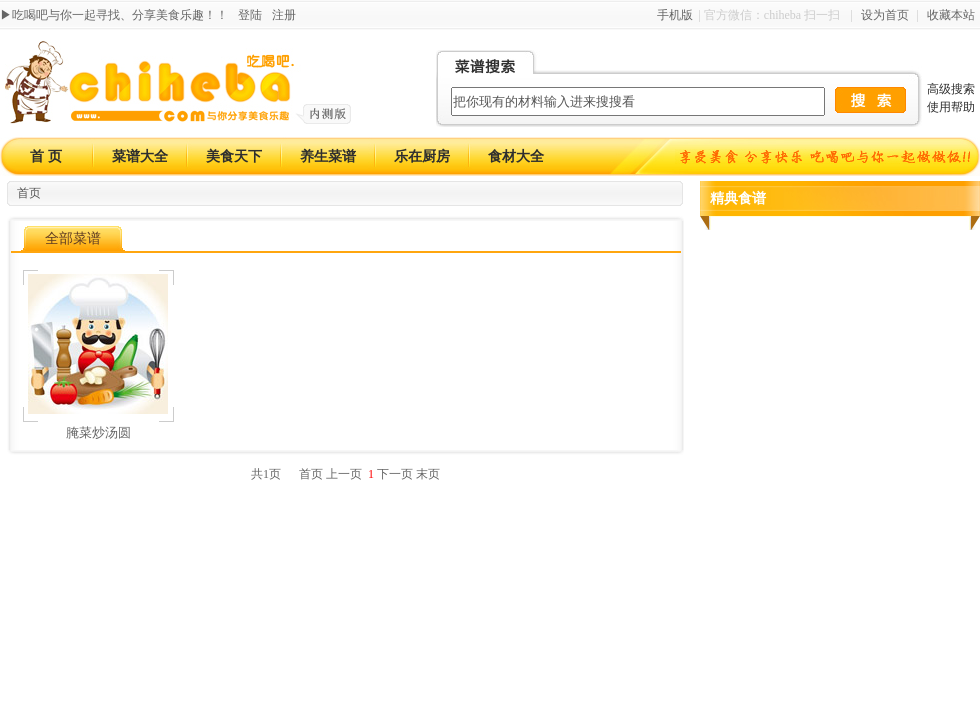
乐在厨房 (422, 156)
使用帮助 (951, 107)
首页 (29, 193)
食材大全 (516, 156)
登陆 (250, 15)
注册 (284, 15)
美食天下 (234, 156)
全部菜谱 (73, 238)
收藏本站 (951, 15)
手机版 (675, 15)
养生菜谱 (328, 156)
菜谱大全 (140, 156)
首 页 (46, 156)
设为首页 (885, 15)
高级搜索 (951, 89)
